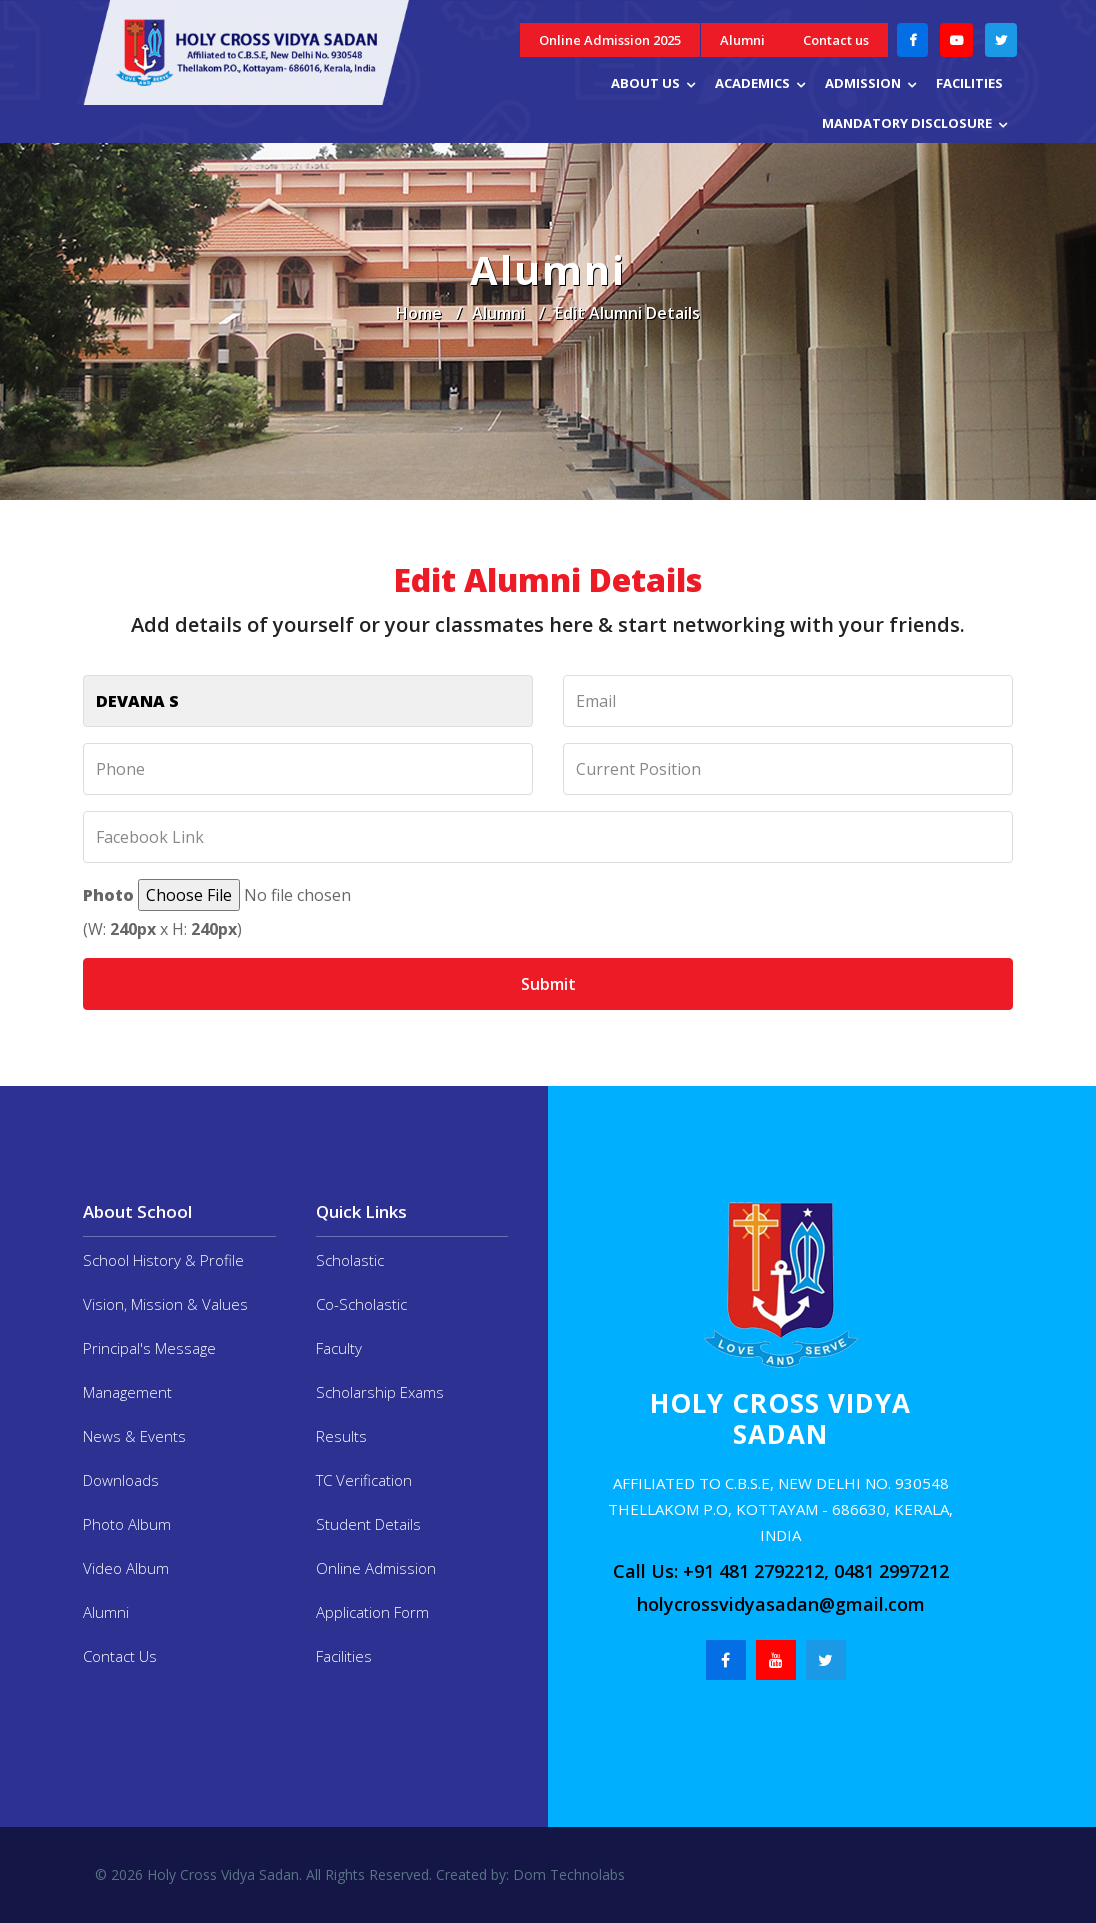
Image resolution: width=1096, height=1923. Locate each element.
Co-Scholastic (361, 1304)
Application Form (372, 1612)
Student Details (368, 1524)
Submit (548, 984)
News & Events (134, 1436)
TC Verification (364, 1480)
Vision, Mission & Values (165, 1304)
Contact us (836, 40)
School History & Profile (163, 1260)
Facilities (969, 83)
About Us (645, 83)
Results (341, 1436)
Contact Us (120, 1656)
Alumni (742, 40)
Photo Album (127, 1524)
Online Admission (376, 1568)
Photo (108, 895)
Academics (752, 83)
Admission (863, 83)
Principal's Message (149, 1348)
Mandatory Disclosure (907, 123)
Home (419, 313)
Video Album (126, 1568)
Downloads (121, 1480)
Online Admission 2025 (610, 40)
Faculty (339, 1348)
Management (127, 1392)
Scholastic (350, 1260)
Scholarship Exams (380, 1392)
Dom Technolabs (567, 1874)
